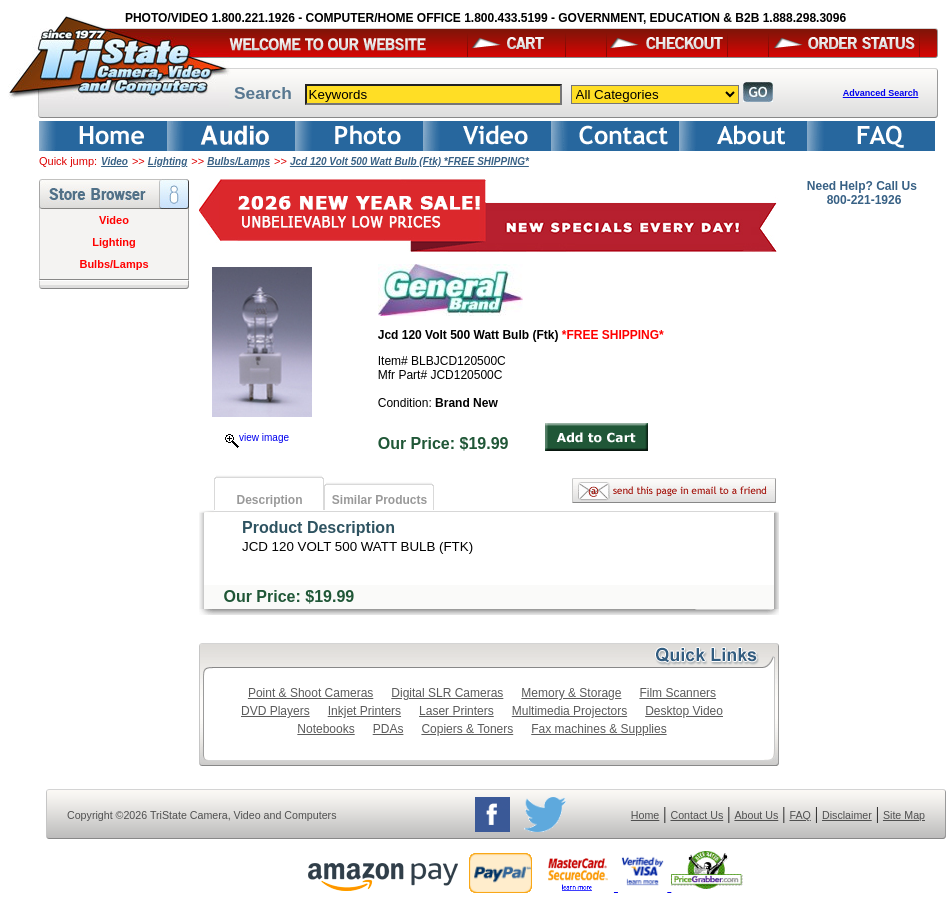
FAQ (799, 815)
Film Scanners (677, 693)
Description (269, 500)
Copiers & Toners (467, 729)
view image (257, 437)
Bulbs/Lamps (238, 161)
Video (114, 161)
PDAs (388, 729)
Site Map (904, 815)
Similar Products (379, 500)
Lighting (167, 161)
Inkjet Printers (364, 711)
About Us (756, 815)
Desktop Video (684, 711)
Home (645, 815)
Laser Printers (456, 711)
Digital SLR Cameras (447, 693)
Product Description (318, 527)
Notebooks (325, 729)
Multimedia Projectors (569, 711)
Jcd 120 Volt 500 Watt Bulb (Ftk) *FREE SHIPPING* (409, 161)
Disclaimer (847, 815)
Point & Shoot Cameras (310, 693)
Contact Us (697, 815)
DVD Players (275, 711)
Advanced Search (881, 93)
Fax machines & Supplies (598, 729)
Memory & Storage (571, 693)
